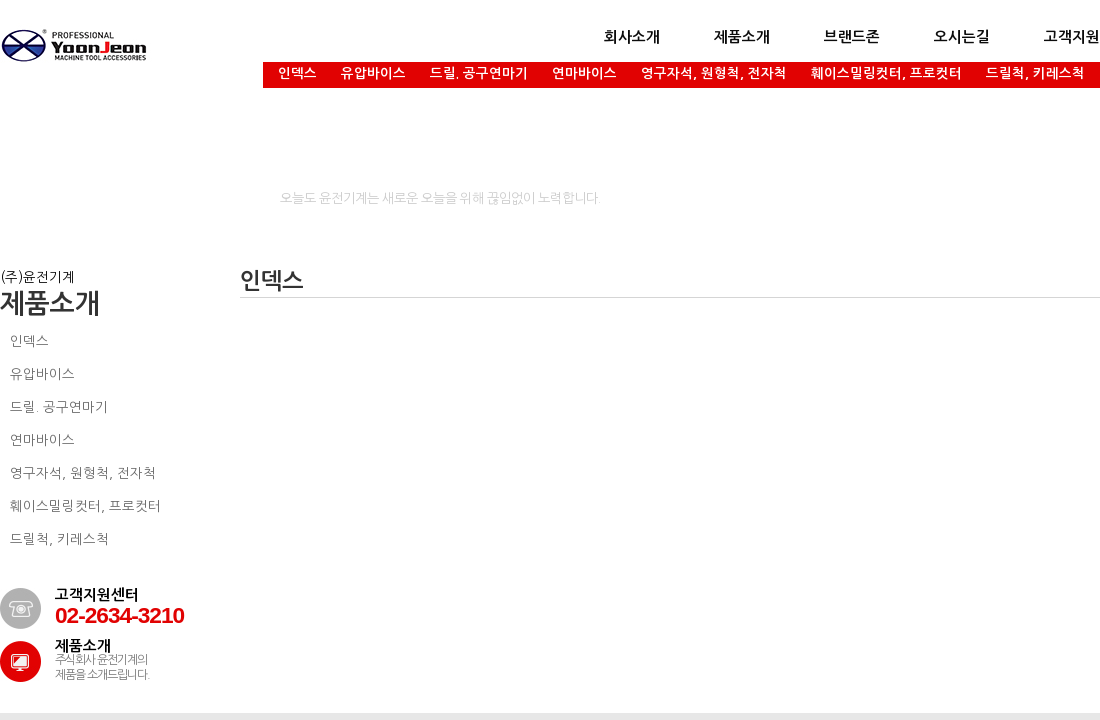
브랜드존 (852, 37)
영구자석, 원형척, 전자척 (714, 73)
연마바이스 (584, 73)
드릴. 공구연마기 (479, 73)
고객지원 (1072, 37)
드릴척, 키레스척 (1035, 73)
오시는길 (962, 37)
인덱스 (297, 73)
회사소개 (632, 37)
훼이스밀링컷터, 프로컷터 (886, 73)
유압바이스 (373, 73)
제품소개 (742, 37)
